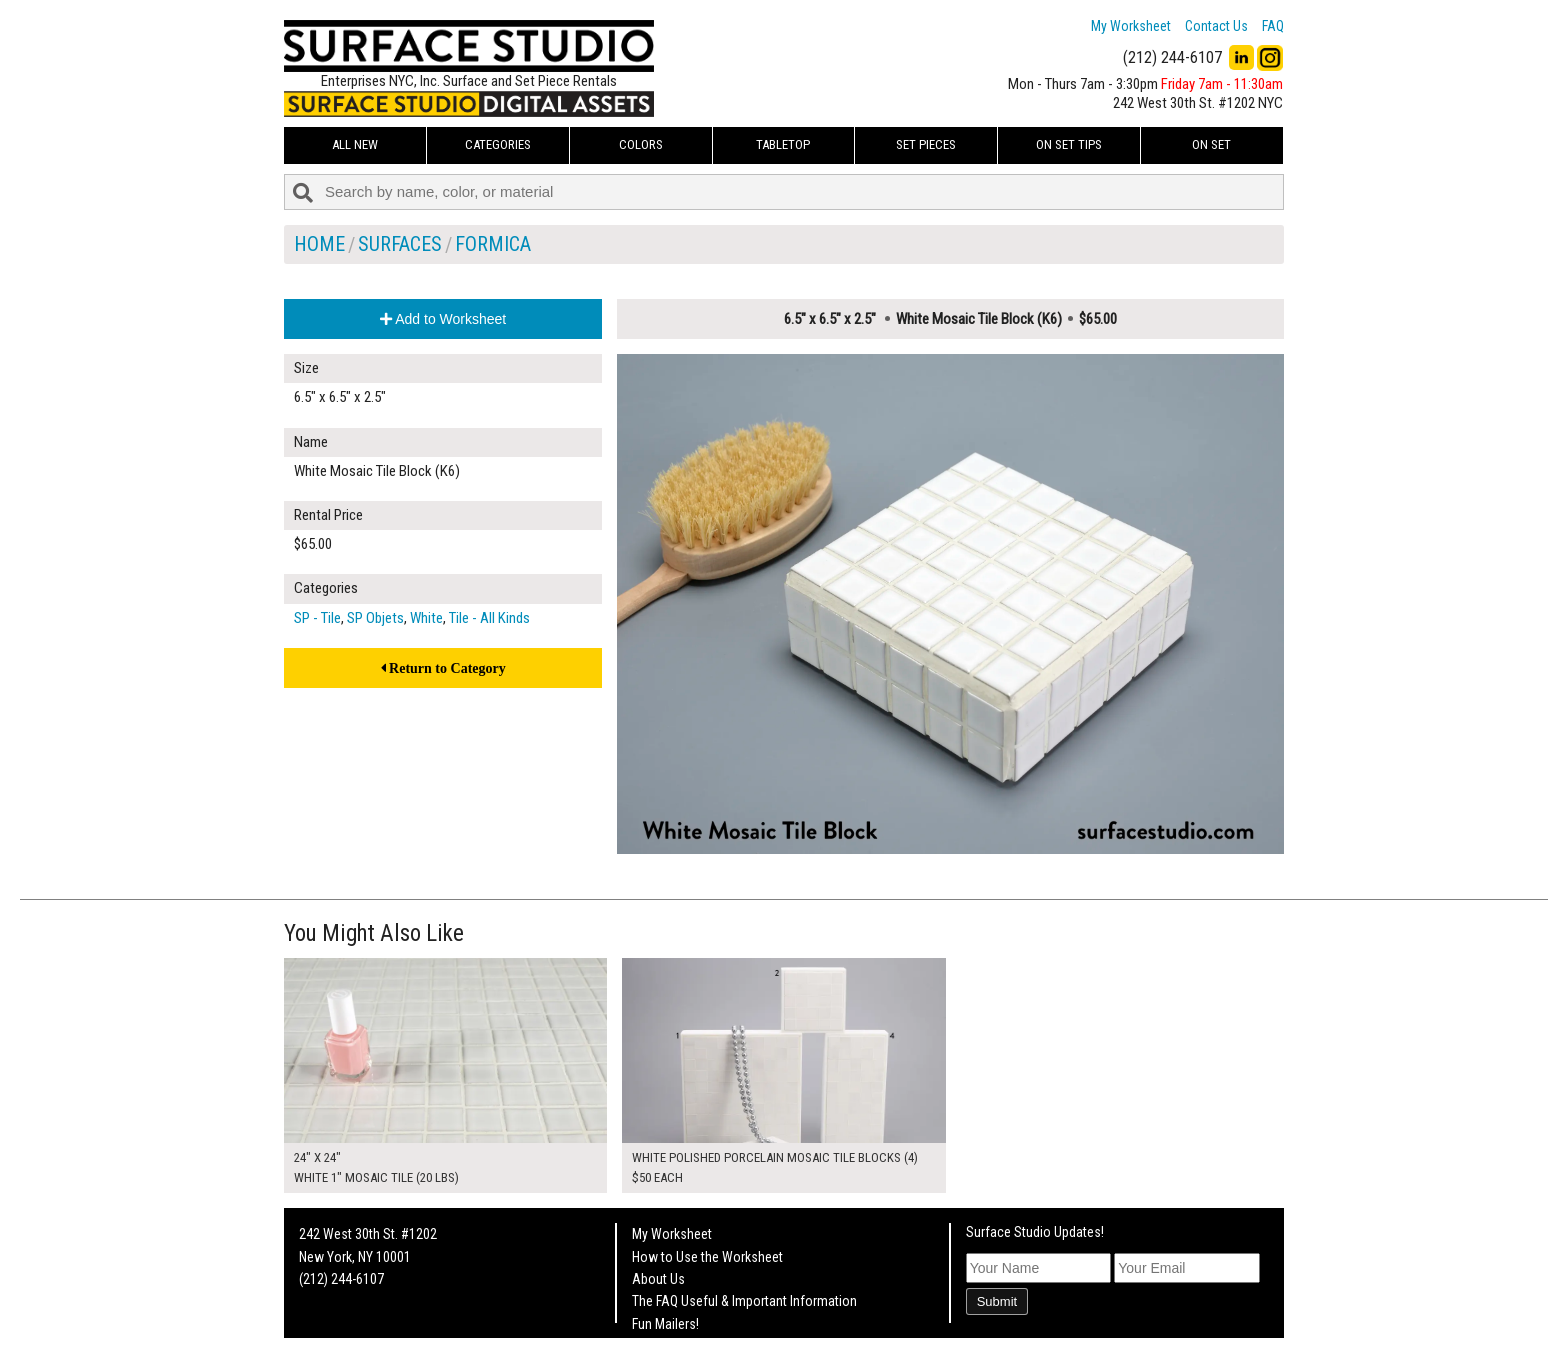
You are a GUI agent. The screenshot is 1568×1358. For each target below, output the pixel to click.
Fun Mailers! (665, 1324)
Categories (498, 144)
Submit (997, 1301)
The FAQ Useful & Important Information (744, 1301)
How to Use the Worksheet (707, 1257)
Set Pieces (926, 144)
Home (319, 244)
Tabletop (783, 144)
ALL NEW (355, 144)
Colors (641, 144)
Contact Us (1216, 26)
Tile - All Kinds (489, 618)
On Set (1211, 144)
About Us (658, 1279)
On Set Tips (1069, 144)
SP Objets (375, 618)
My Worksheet (1131, 26)
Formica (493, 244)
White (426, 618)
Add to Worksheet (443, 319)
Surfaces (400, 244)
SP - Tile (317, 618)
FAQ (1273, 26)
